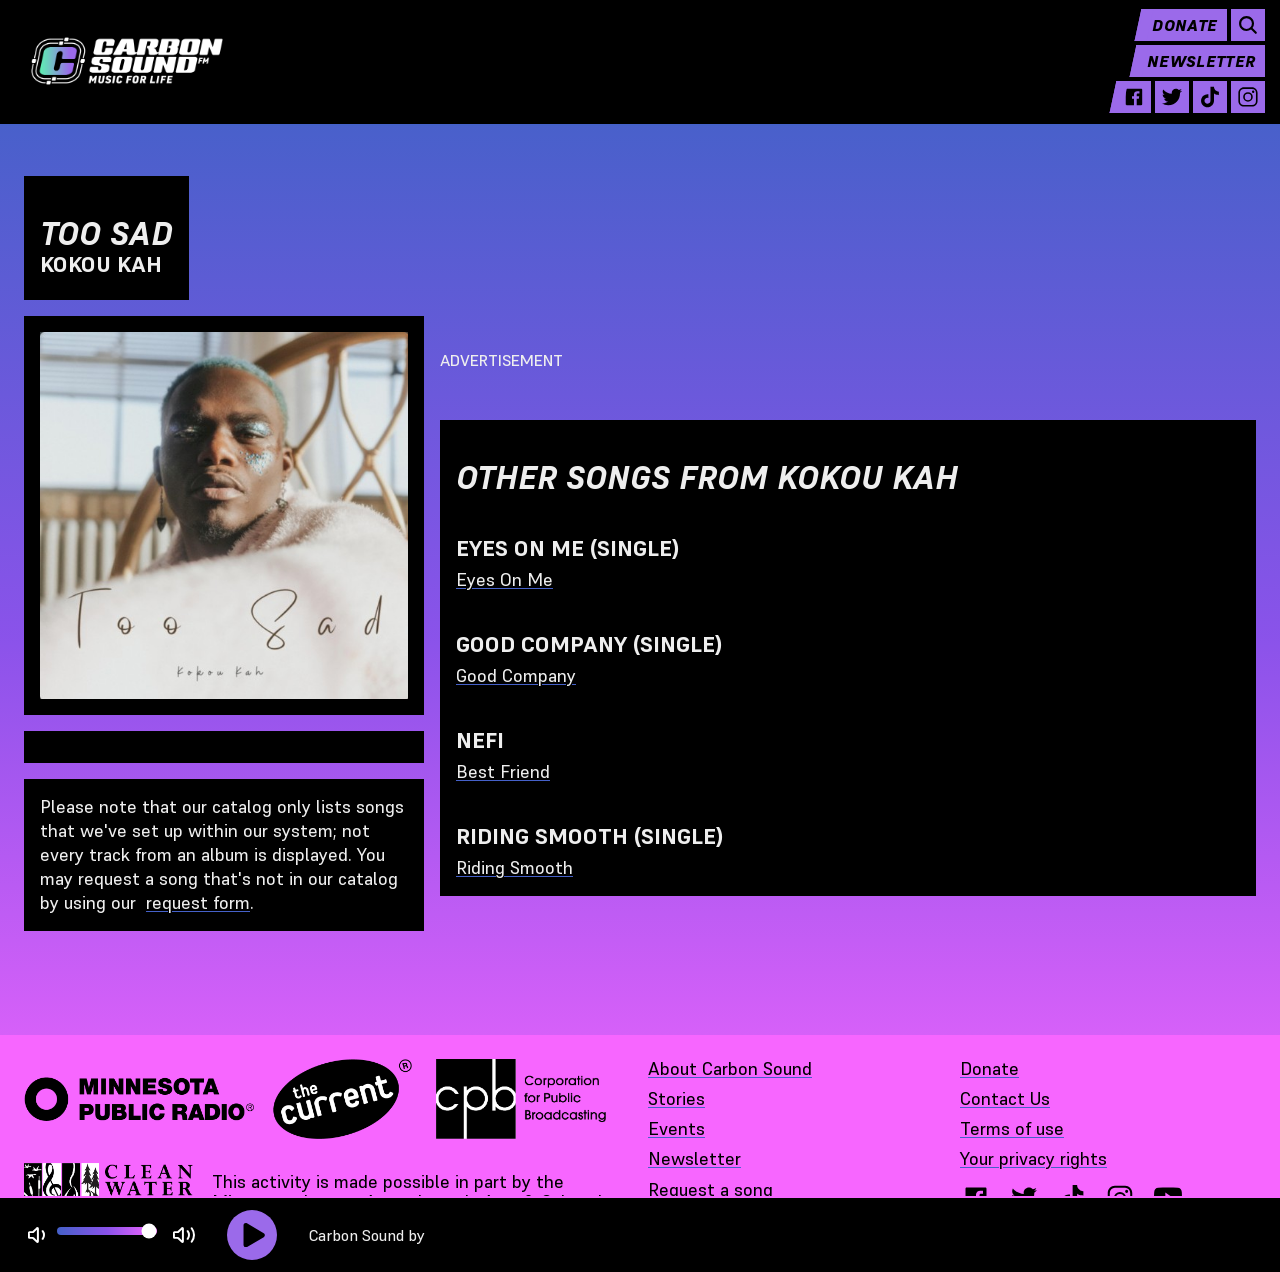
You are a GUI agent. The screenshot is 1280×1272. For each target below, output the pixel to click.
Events (676, 1128)
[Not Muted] (36, 1235)
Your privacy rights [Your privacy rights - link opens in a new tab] (1033, 1158)
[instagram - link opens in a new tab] (1239, 112)
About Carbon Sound (730, 1068)
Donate (1175, 40)
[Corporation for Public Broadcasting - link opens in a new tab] (521, 1099)
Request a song (710, 1189)
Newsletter (1192, 76)
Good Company (516, 675)
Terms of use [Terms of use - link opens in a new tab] (1012, 1128)
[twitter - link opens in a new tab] (1163, 112)
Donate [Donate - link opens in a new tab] (989, 1068)
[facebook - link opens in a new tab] (1125, 112)
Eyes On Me (504, 579)
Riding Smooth (514, 867)
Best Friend (503, 771)
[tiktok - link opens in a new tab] (1201, 112)
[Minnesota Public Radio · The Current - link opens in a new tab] (218, 1099)
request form (198, 902)
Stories (676, 1098)
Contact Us (1005, 1098)
